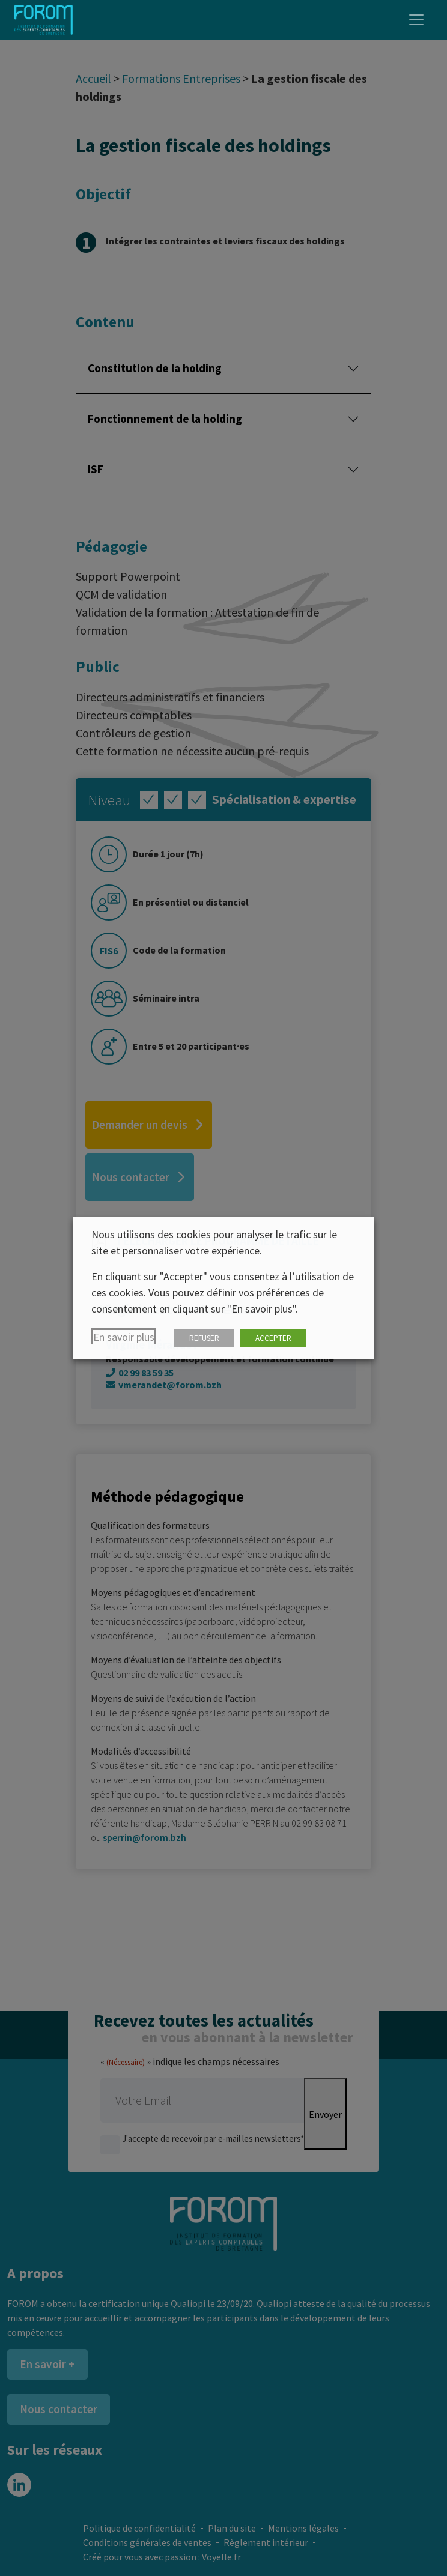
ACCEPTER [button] (273, 1338)
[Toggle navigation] (416, 19)
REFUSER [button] (204, 1338)
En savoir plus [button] (123, 1337)
